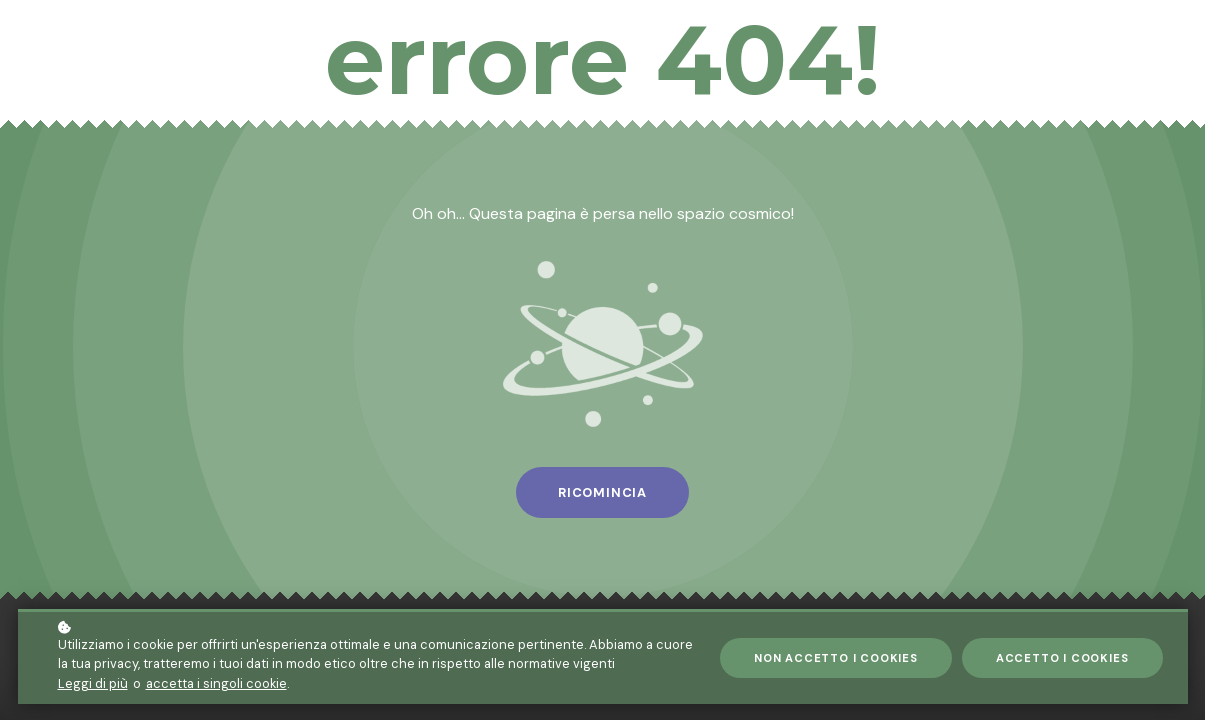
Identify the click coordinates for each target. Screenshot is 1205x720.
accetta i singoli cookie (216, 683)
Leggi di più (93, 683)
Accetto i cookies (1062, 658)
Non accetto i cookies (836, 658)
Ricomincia (602, 492)
